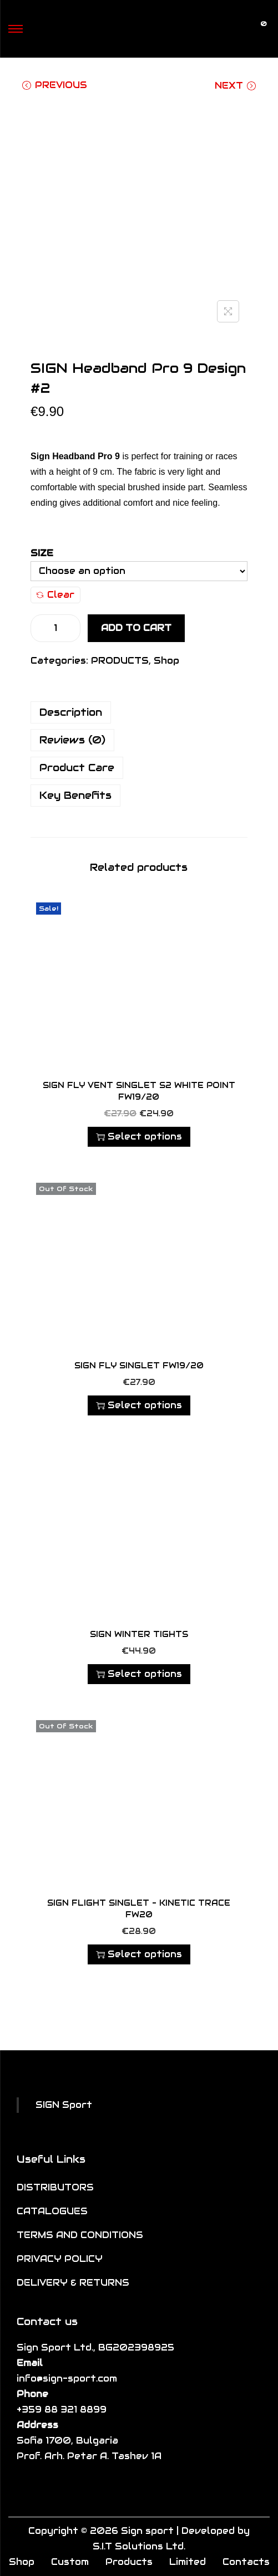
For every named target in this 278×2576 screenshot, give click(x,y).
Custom (70, 2562)
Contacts (246, 2562)
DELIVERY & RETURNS (73, 2282)
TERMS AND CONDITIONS (80, 2235)
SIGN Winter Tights (139, 1634)
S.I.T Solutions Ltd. (139, 2546)
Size (42, 553)
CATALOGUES (52, 2211)
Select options (139, 1136)
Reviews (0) (72, 739)
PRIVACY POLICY (60, 2259)
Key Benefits (75, 795)
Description (70, 712)
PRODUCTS (120, 660)
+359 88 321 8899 (62, 2409)
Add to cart (136, 628)
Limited (187, 2562)
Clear (55, 595)
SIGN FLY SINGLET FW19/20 (139, 1366)
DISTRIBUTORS (55, 2187)
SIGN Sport (64, 2105)
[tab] (139, 712)
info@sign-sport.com (67, 2378)
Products (129, 2562)
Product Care (76, 767)
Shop (166, 660)
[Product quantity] (55, 628)
